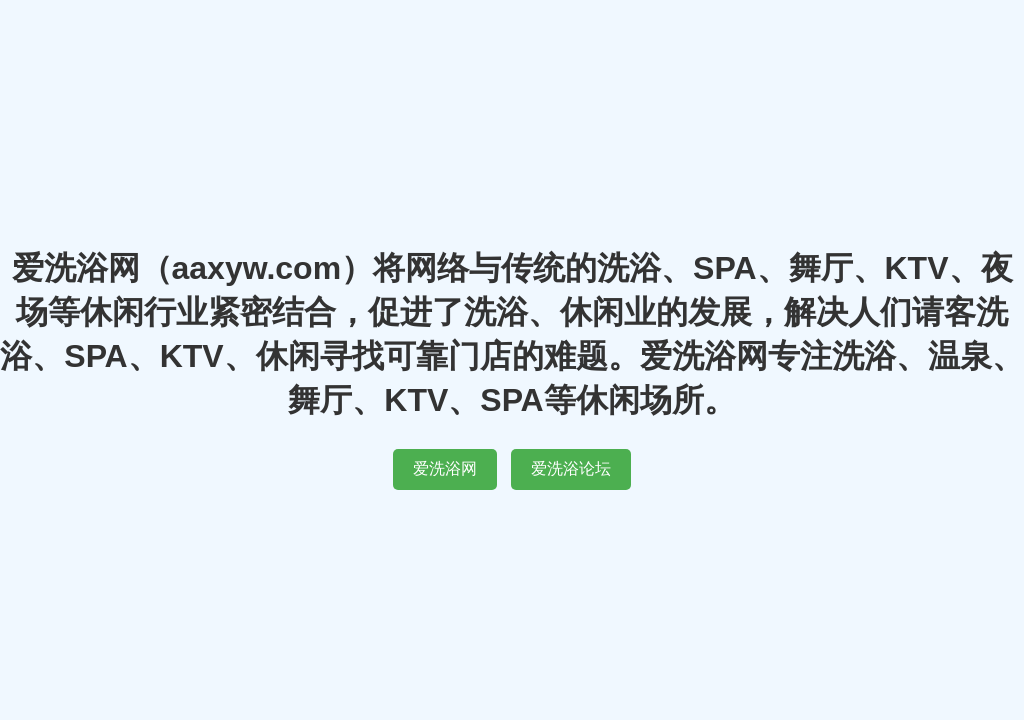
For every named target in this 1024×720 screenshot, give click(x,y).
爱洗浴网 (445, 468)
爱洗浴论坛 (571, 468)
